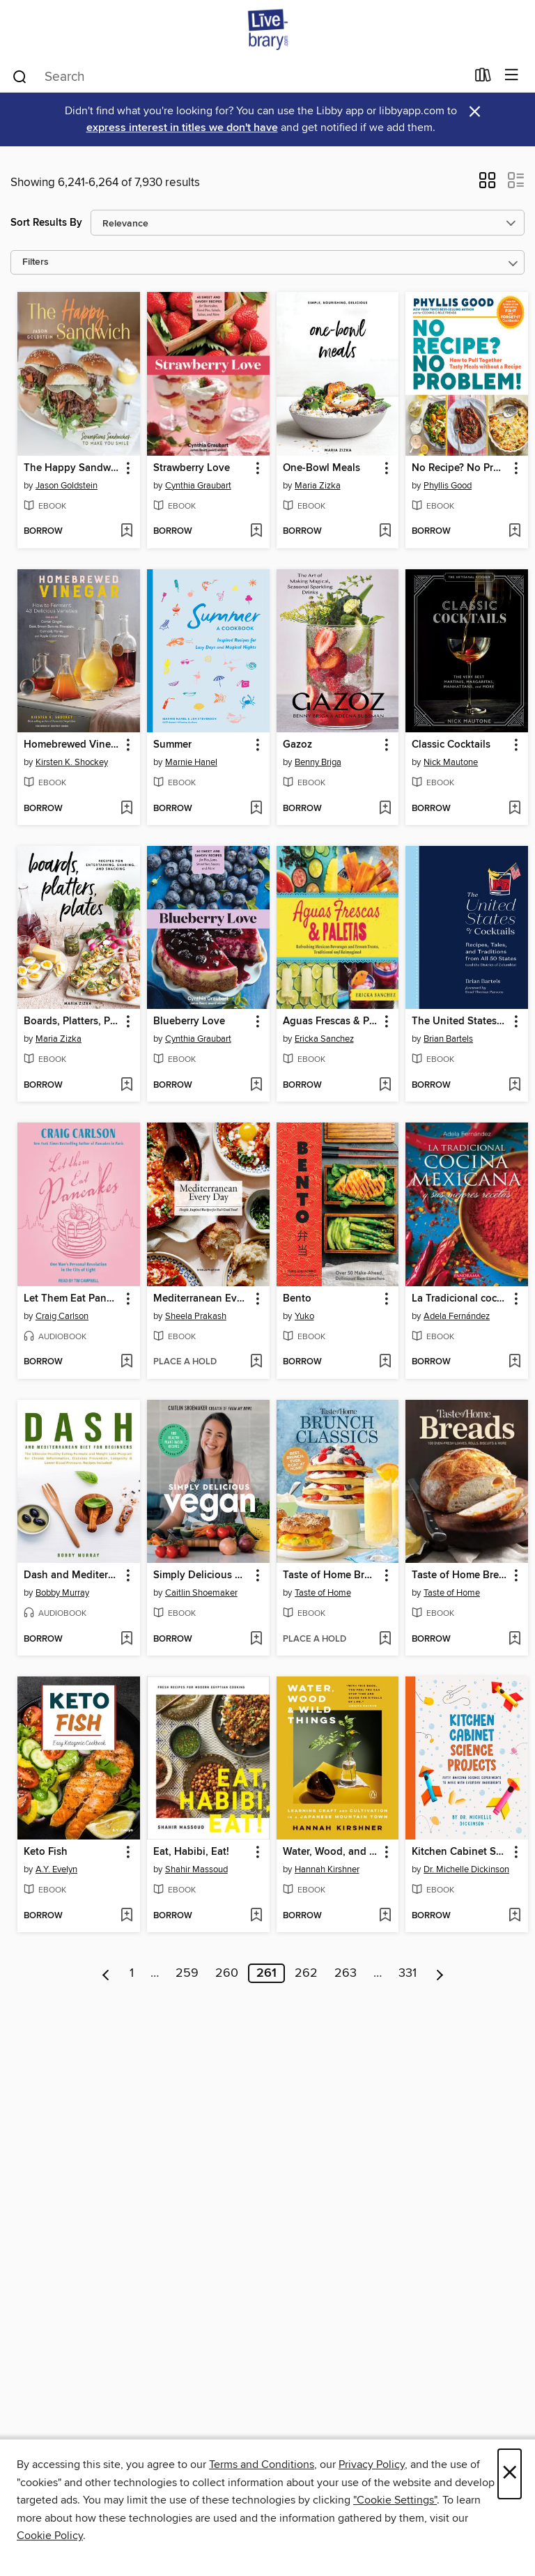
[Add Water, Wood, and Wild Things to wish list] (385, 1916)
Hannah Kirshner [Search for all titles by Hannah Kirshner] (327, 1869)
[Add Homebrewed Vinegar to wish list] (126, 809)
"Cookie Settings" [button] (395, 2500)
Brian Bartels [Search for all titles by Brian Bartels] (448, 1038)
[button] (487, 185)
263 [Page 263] (345, 1973)
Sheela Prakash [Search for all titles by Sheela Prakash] (195, 1316)
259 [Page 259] (187, 1973)
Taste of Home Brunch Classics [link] (331, 1575)
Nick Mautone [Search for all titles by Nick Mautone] (451, 762)
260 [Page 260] (226, 1973)
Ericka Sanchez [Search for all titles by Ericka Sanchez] (324, 1038)
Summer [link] (172, 745)
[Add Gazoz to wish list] (385, 809)
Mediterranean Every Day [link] (201, 1299)
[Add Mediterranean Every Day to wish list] (256, 1362)
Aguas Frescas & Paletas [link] (331, 1021)
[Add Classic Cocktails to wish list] (514, 809)
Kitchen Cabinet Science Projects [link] (460, 1852)
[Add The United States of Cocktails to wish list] (514, 1086)
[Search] (19, 76)
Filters (35, 262)
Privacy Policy (372, 2464)
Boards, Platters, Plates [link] (72, 1021)
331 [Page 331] (407, 1973)
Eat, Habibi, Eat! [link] (191, 1852)
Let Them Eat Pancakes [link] (72, 1299)
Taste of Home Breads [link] (460, 1575)
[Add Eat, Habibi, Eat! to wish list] (256, 1916)
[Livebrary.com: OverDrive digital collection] (267, 29)
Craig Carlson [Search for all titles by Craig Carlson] (62, 1316)
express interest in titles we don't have (182, 128)
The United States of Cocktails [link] (460, 1021)
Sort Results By (46, 222)
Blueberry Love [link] (189, 1021)
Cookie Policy (50, 2536)
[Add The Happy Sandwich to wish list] (126, 532)
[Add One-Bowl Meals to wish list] (385, 532)
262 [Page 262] (306, 1973)
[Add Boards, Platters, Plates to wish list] (126, 1086)
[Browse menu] (512, 75)
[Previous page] (106, 1973)
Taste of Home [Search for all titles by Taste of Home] (323, 1592)
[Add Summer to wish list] (256, 809)
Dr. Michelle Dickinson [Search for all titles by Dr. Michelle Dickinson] (466, 1869)
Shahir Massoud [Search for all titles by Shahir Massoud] (196, 1869)
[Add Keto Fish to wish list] (126, 1916)
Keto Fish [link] (46, 1852)
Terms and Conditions (261, 2464)
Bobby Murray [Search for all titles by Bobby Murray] (62, 1592)
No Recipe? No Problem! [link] (460, 468)
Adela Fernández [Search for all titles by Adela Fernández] (457, 1316)
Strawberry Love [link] (191, 468)
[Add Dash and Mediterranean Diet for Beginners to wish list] (126, 1639)
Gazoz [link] (297, 745)
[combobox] (238, 76)
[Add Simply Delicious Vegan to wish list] (256, 1639)
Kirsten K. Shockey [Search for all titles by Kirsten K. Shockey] (72, 762)
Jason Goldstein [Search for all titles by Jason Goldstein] (67, 485)
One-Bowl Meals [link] (321, 468)
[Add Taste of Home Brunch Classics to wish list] (385, 1639)
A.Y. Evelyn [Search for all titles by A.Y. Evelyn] (56, 1869)
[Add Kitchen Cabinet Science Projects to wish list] (514, 1916)
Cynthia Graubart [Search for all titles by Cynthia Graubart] (198, 485)
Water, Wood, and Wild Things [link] (331, 1852)
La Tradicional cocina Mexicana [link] (460, 1299)
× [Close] (509, 2474)
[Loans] (483, 78)
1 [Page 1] (132, 1973)
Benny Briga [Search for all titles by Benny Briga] (318, 762)
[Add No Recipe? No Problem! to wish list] (514, 532)
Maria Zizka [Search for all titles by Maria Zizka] (318, 485)
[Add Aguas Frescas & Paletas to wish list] (385, 1086)
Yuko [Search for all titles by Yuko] (304, 1316)
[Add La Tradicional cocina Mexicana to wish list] (514, 1362)
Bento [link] (297, 1299)
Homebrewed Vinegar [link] (72, 745)
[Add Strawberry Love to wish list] (256, 532)
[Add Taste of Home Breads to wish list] (514, 1639)
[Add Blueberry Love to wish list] (256, 1086)
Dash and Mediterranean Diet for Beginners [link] (72, 1575)
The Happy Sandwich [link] (72, 468)
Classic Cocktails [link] (451, 745)
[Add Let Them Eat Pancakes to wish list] (126, 1362)
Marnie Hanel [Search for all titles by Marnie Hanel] (191, 762)
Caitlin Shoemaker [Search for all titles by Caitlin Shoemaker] (201, 1592)
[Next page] (439, 1973)
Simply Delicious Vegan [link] (201, 1575)
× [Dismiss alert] (474, 112)
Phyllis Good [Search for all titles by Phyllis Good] (448, 485)
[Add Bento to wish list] (385, 1362)
